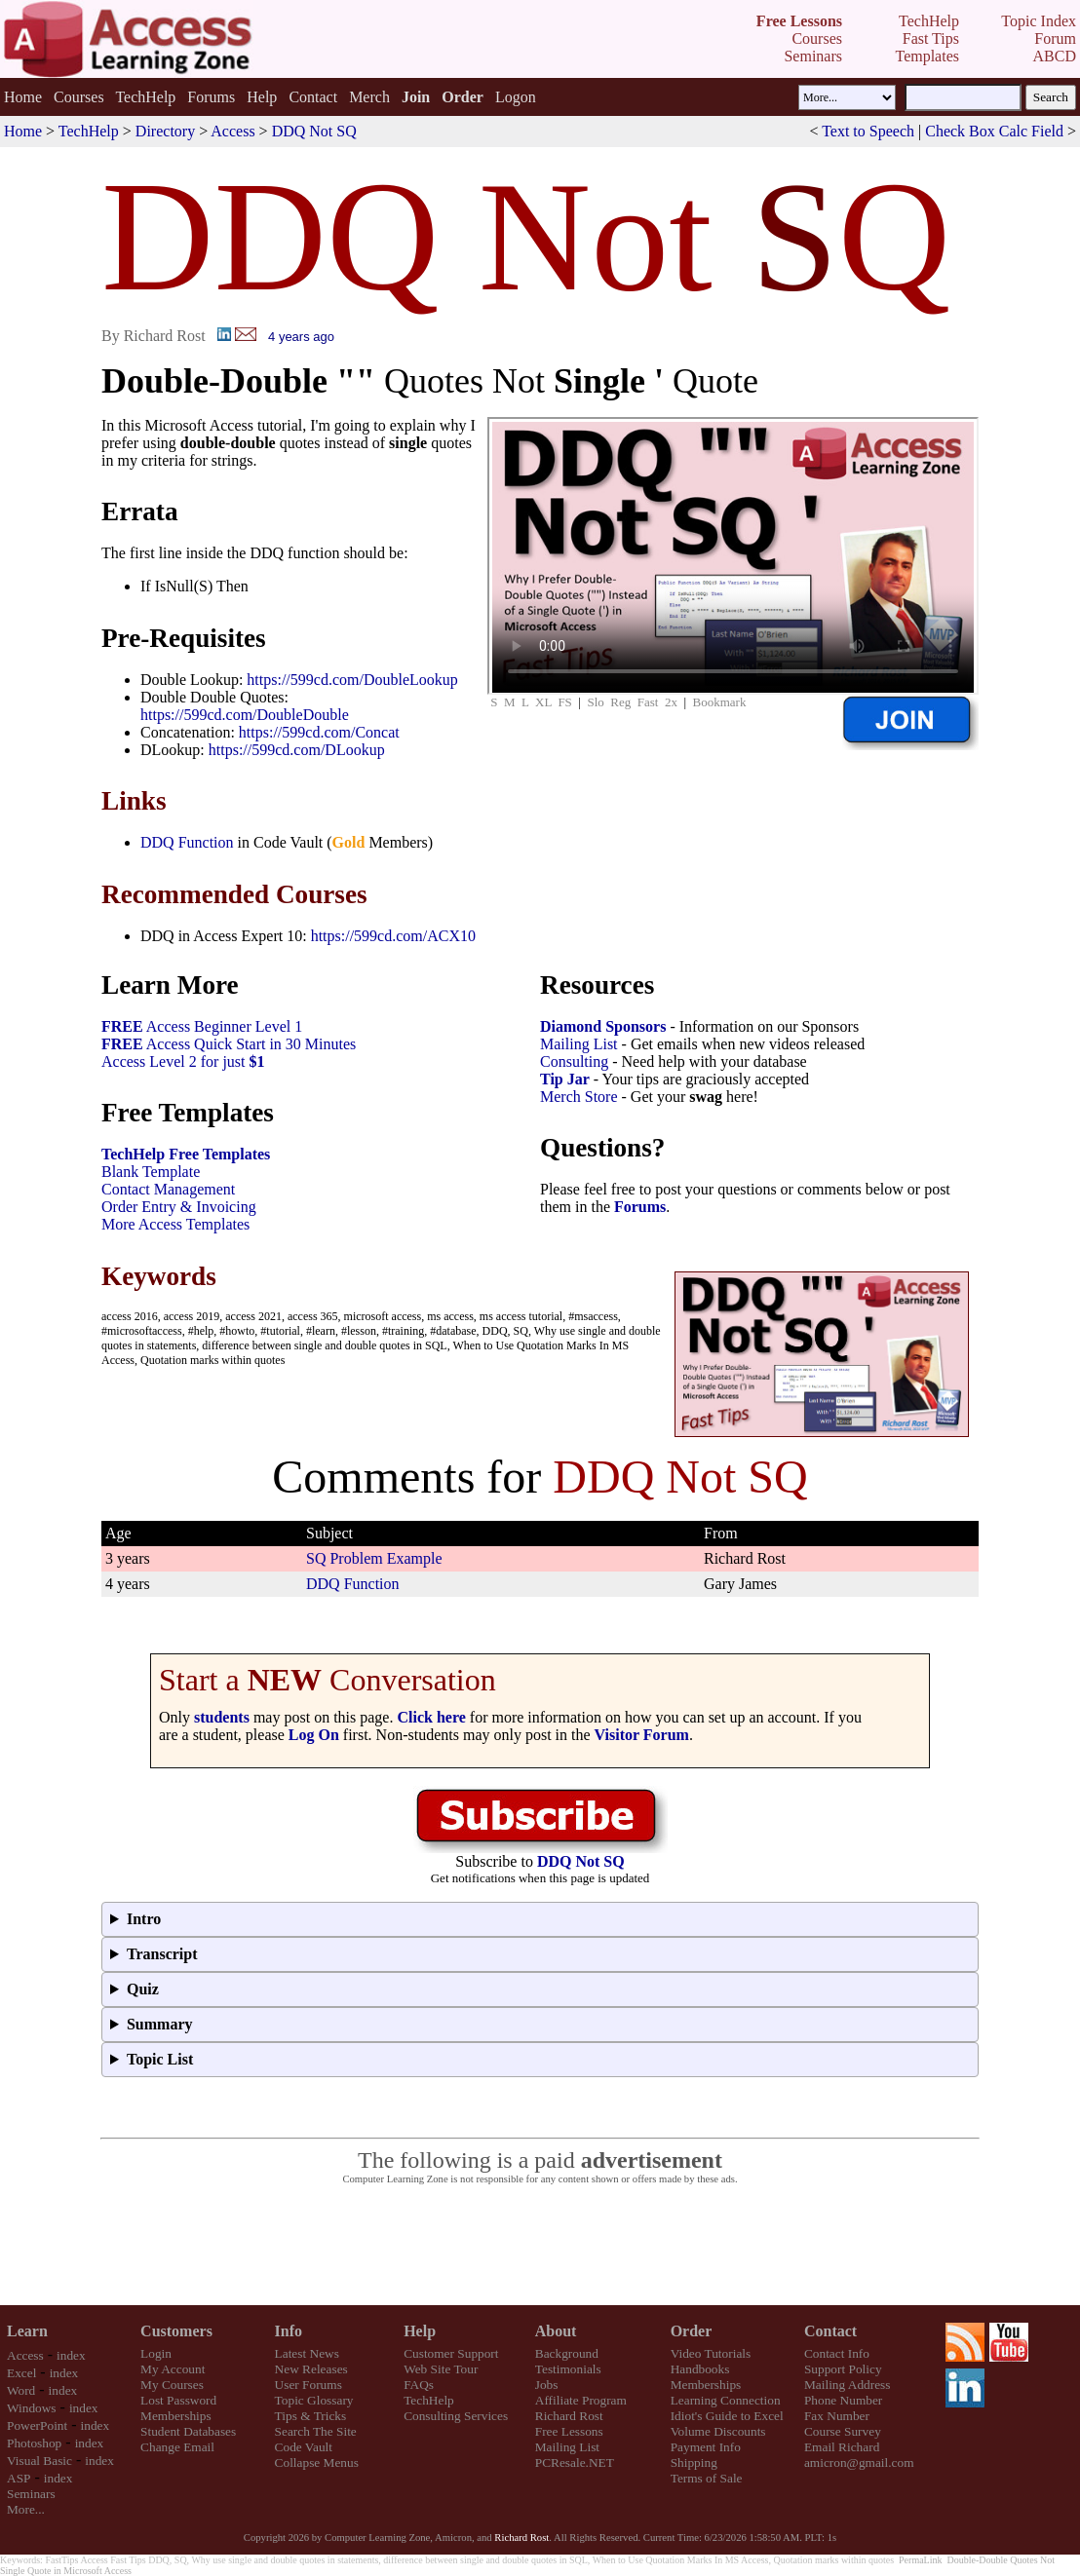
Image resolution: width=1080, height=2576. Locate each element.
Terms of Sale (707, 2478)
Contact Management (168, 1189)
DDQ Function (187, 842)
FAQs (419, 2384)
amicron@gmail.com (859, 2462)
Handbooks (700, 2369)
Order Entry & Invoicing (178, 1206)
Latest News (307, 2353)
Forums (211, 97)
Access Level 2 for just (183, 1061)
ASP (18, 2478)
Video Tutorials (711, 2353)
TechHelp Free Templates (185, 1154)
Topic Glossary (314, 2400)
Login (156, 2353)
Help (262, 97)
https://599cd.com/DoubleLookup (352, 679)
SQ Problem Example (374, 1558)
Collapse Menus (317, 2462)
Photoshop (34, 2443)
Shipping (694, 2462)
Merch (369, 97)
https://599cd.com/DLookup (297, 749)
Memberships (176, 2415)
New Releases (311, 2369)
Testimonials (568, 2369)
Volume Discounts (718, 2431)
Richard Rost (569, 2415)
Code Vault (303, 2447)
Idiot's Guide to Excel (727, 2415)
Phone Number (843, 2400)
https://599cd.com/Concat (319, 732)
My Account (172, 2369)
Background (566, 2353)
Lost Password (178, 2400)
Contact (313, 97)
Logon (515, 97)
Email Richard (841, 2447)
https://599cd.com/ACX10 (393, 936)
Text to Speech (868, 131)
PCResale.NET (574, 2462)
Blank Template (150, 1171)
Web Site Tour (441, 2369)
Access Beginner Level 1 (201, 1026)
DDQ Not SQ (314, 131)
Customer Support (451, 2353)
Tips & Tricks (311, 2415)
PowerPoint (37, 2425)
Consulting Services (456, 2415)
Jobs (547, 2384)
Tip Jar (565, 1079)
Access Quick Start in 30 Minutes (228, 1044)
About (556, 2331)
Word (21, 2390)
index (71, 2355)
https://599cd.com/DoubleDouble (244, 714)
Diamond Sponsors (603, 1026)
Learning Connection (726, 2400)
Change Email (177, 2447)
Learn (27, 2331)
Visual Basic (39, 2460)
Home (23, 97)
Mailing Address (847, 2384)
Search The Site (316, 2431)
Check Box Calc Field (994, 131)
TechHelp (145, 97)
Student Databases (188, 2431)
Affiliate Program (581, 2400)
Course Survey (842, 2431)
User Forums (308, 2384)
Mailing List (579, 1044)
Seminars (31, 2493)
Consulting (574, 1061)
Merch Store (579, 1096)
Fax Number (836, 2415)
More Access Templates (175, 1224)
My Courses (172, 2384)
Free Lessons (569, 2431)
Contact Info (836, 2353)
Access (232, 131)
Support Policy (843, 2369)
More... (26, 2509)
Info (288, 2331)
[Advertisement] (540, 2246)
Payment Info (706, 2447)
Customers (176, 2331)
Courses (79, 97)
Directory (165, 131)
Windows (32, 2408)
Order (692, 2331)
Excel (21, 2373)
